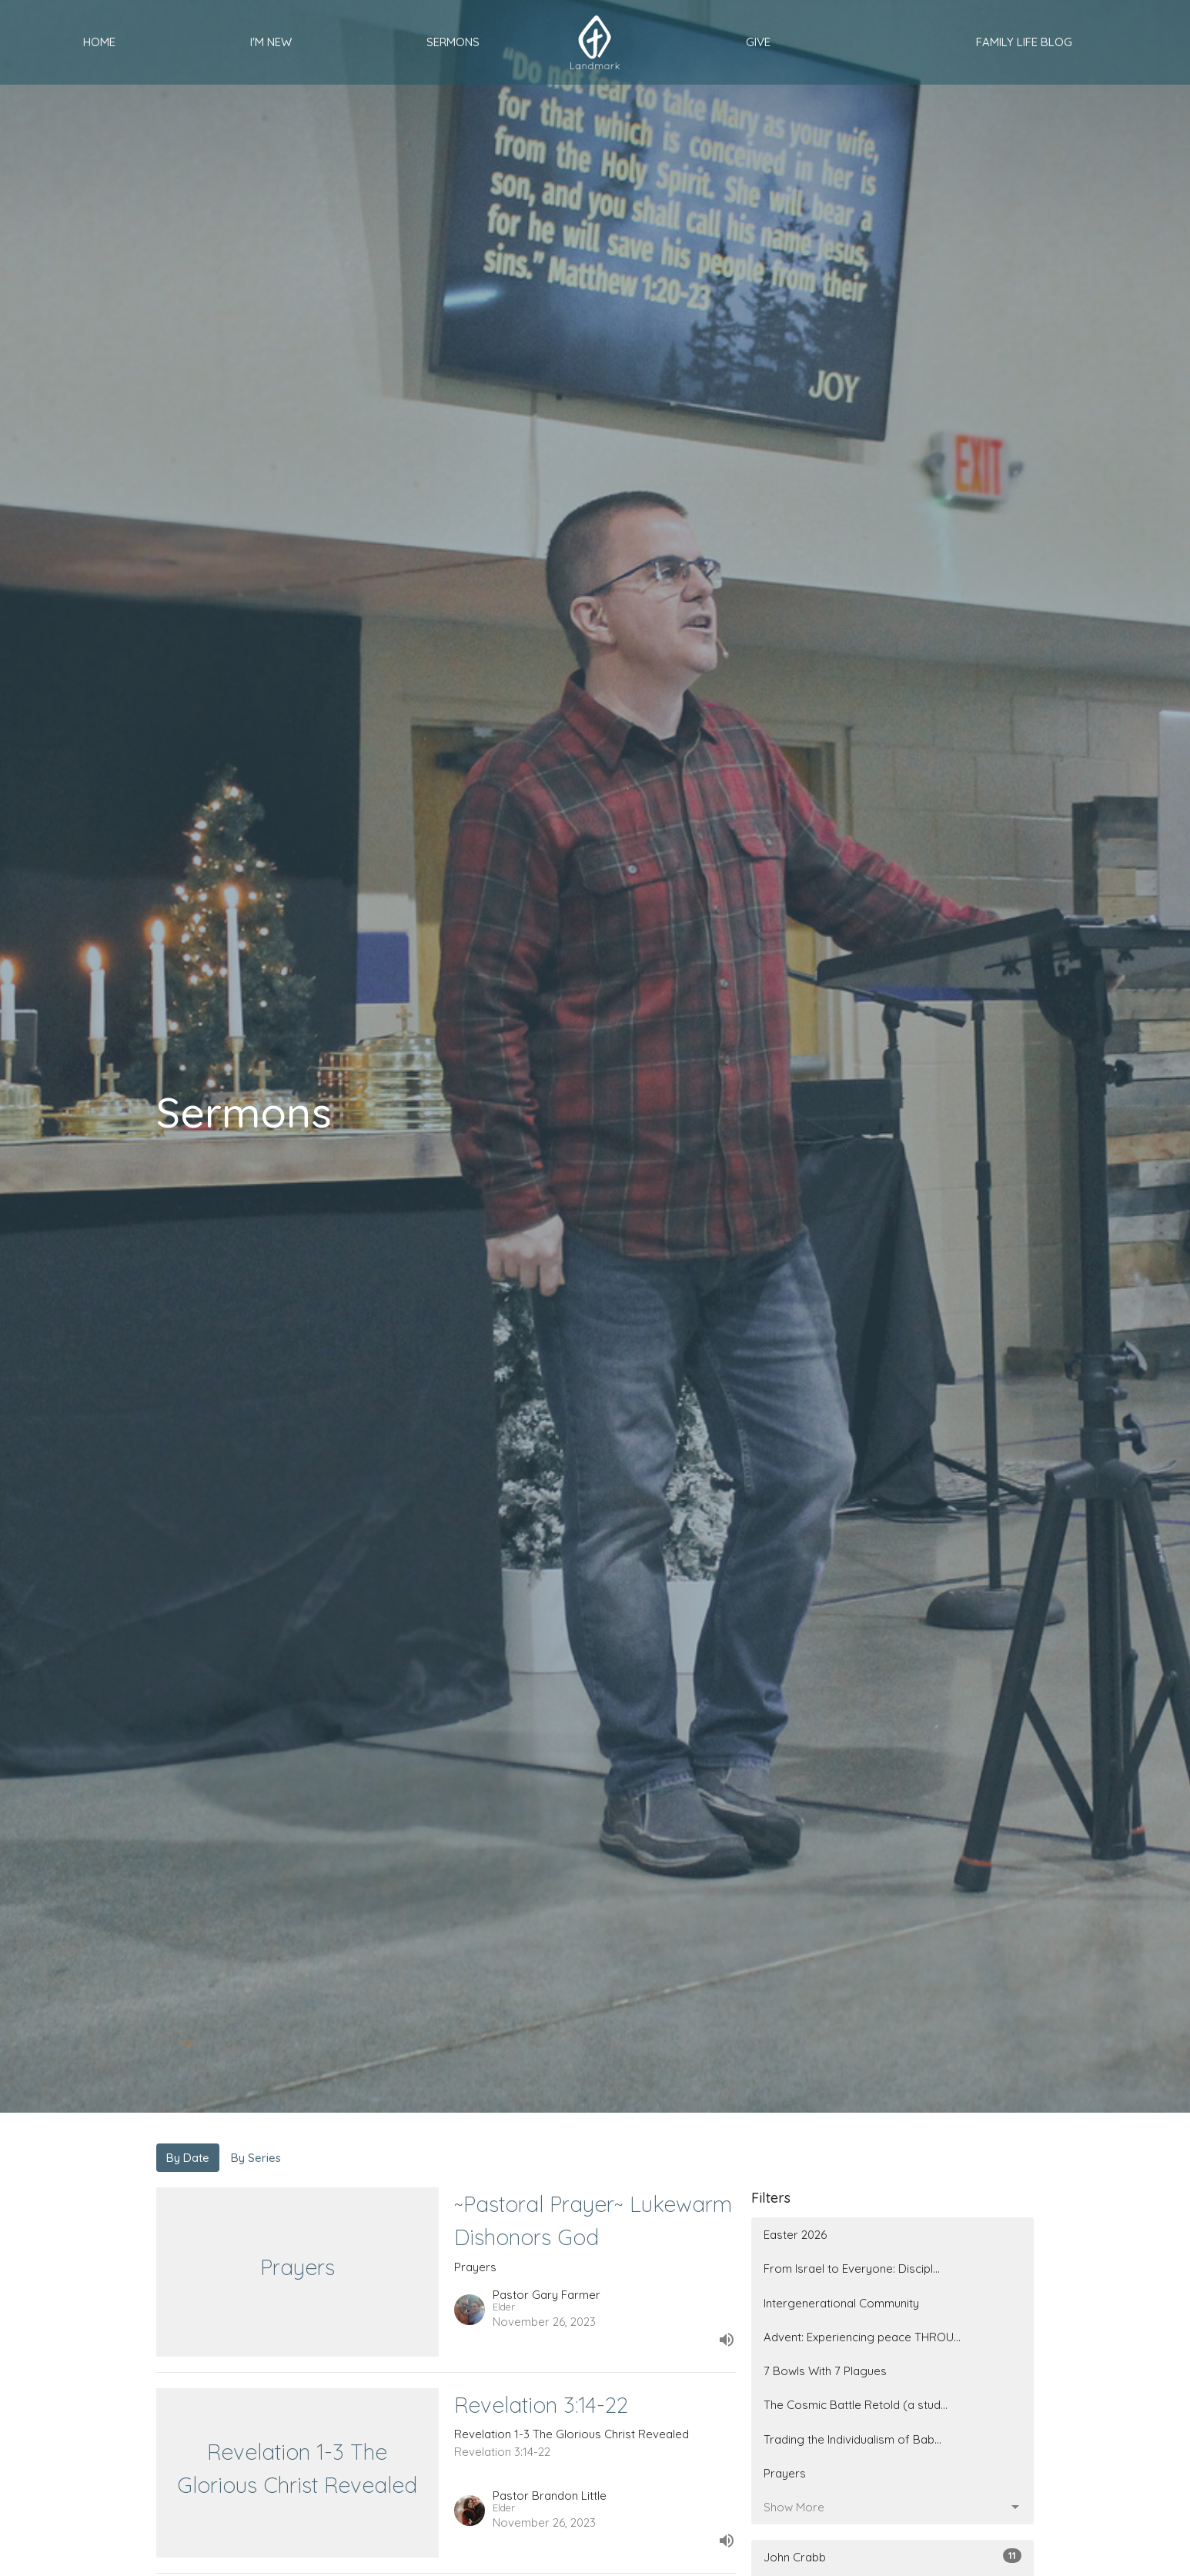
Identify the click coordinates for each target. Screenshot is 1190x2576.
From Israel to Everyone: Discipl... (852, 2268)
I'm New (271, 42)
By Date (187, 2157)
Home (99, 42)
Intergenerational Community (841, 2303)
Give (758, 42)
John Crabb (892, 2556)
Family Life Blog (1024, 42)
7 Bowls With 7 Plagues (825, 2371)
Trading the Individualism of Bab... (852, 2439)
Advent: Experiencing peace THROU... (862, 2337)
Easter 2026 (795, 2234)
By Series (256, 2157)
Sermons (453, 42)
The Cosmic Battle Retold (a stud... (856, 2404)
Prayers (785, 2473)
